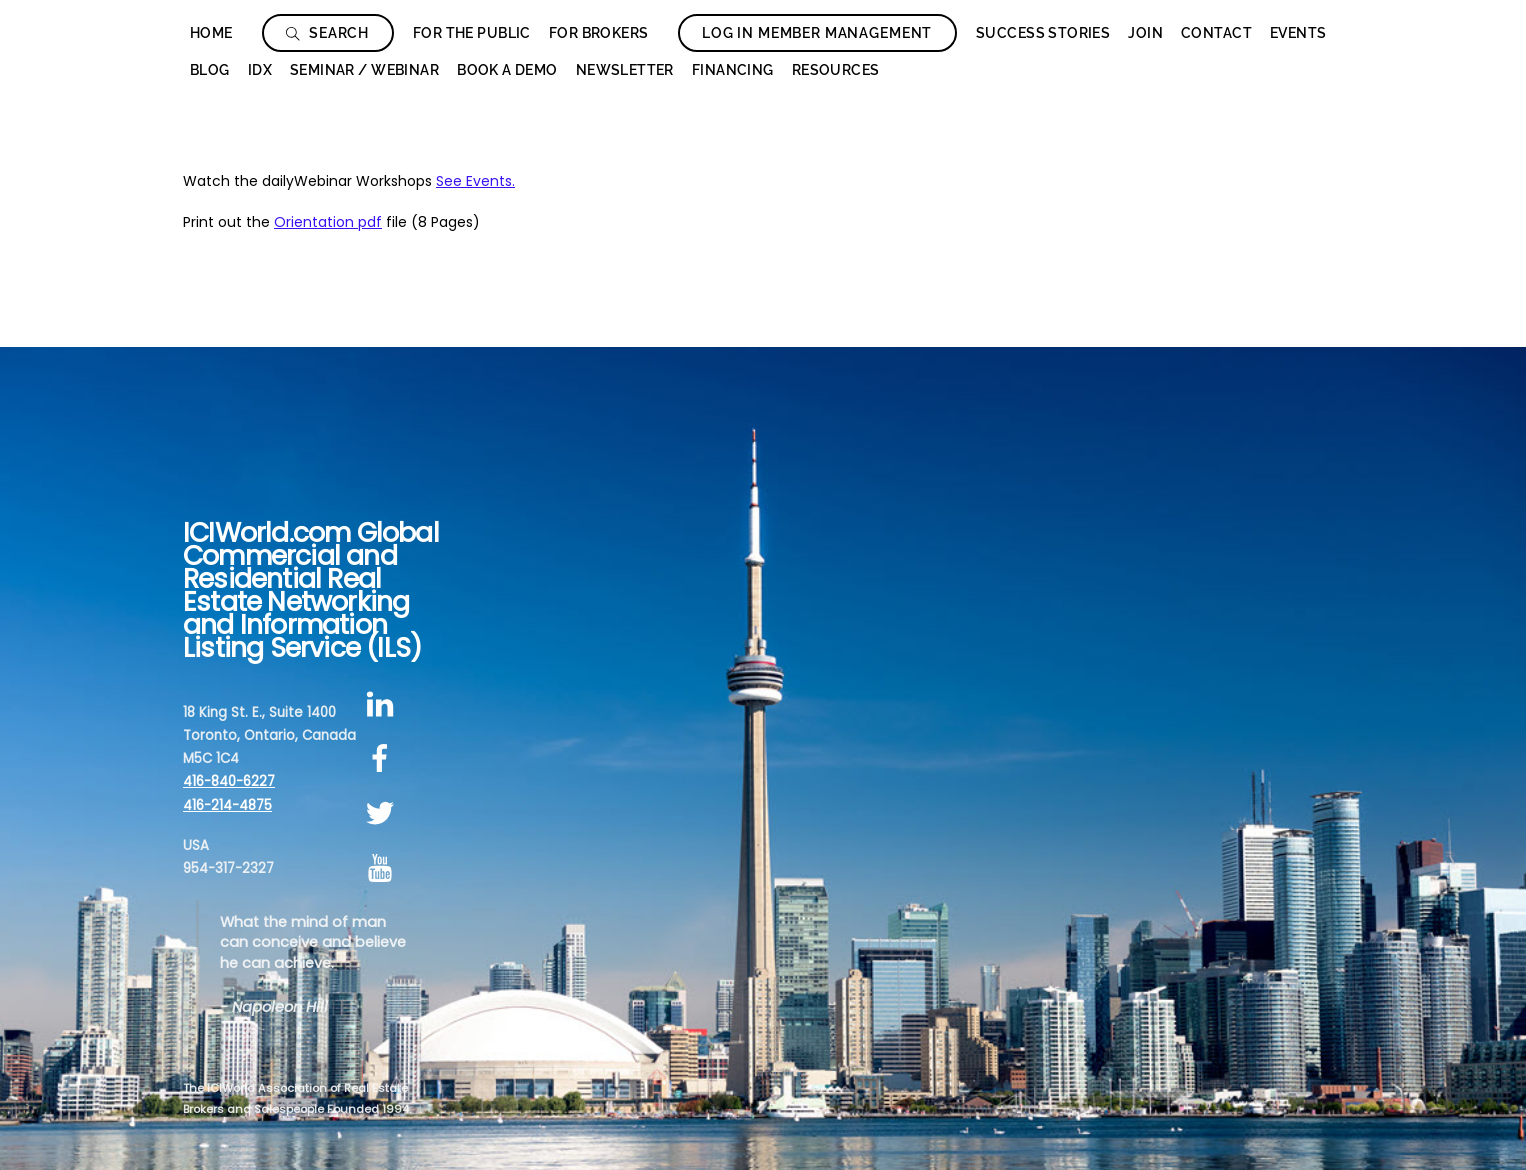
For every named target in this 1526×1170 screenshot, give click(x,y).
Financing (733, 70)
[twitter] (383, 813)
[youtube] (383, 868)
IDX (260, 70)
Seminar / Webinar (364, 70)
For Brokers (599, 33)
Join (1145, 33)
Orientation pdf (328, 222)
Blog (210, 70)
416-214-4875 (227, 805)
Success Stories (1043, 33)
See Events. (475, 181)
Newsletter (625, 70)
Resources (836, 70)
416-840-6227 (229, 781)
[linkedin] (383, 704)
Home (211, 33)
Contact (1216, 33)
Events (1298, 33)
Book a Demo (507, 70)
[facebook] (383, 759)
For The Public (472, 33)
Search (327, 33)
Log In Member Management (817, 33)
